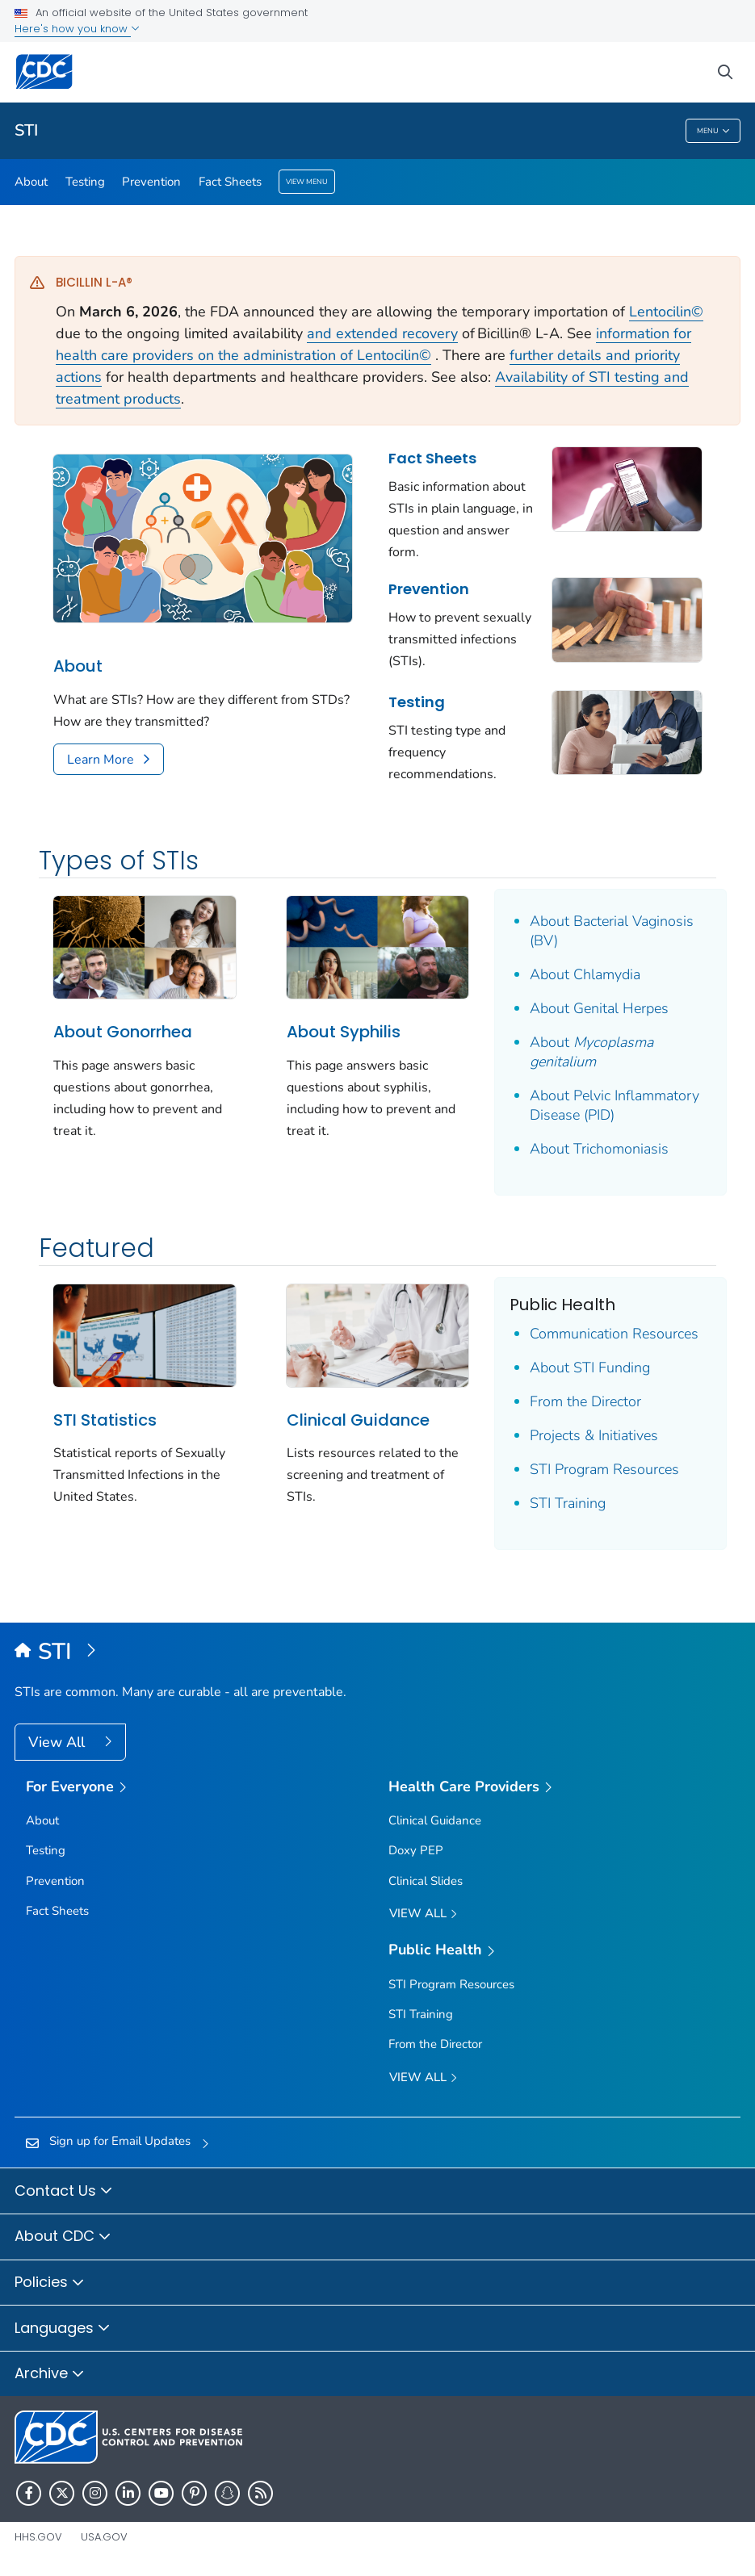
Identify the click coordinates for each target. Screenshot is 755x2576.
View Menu (307, 181)
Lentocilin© (666, 311)
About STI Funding (590, 1367)
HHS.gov (38, 2537)
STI (26, 130)
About (31, 182)
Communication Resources (614, 1333)
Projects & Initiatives (594, 1435)
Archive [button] (50, 2374)
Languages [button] (63, 2329)
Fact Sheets (230, 182)
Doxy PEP (415, 1850)
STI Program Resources (604, 1469)
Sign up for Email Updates (120, 2141)
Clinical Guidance (358, 1420)
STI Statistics (105, 1420)
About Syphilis (344, 1031)
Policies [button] (50, 2283)
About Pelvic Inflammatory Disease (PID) (614, 1105)
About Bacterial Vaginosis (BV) (612, 930)
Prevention (151, 182)
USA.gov (104, 2537)
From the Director (585, 1401)
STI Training (568, 1503)
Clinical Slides (425, 1881)
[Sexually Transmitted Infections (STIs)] (377, 1652)
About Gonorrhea (122, 1031)
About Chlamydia (585, 974)
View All (58, 1742)
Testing (85, 182)
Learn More (100, 760)
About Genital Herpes (599, 1008)
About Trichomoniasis (599, 1148)
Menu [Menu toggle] (713, 131)
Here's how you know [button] (77, 28)
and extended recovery (382, 333)
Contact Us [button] (64, 2191)
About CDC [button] (63, 2237)
